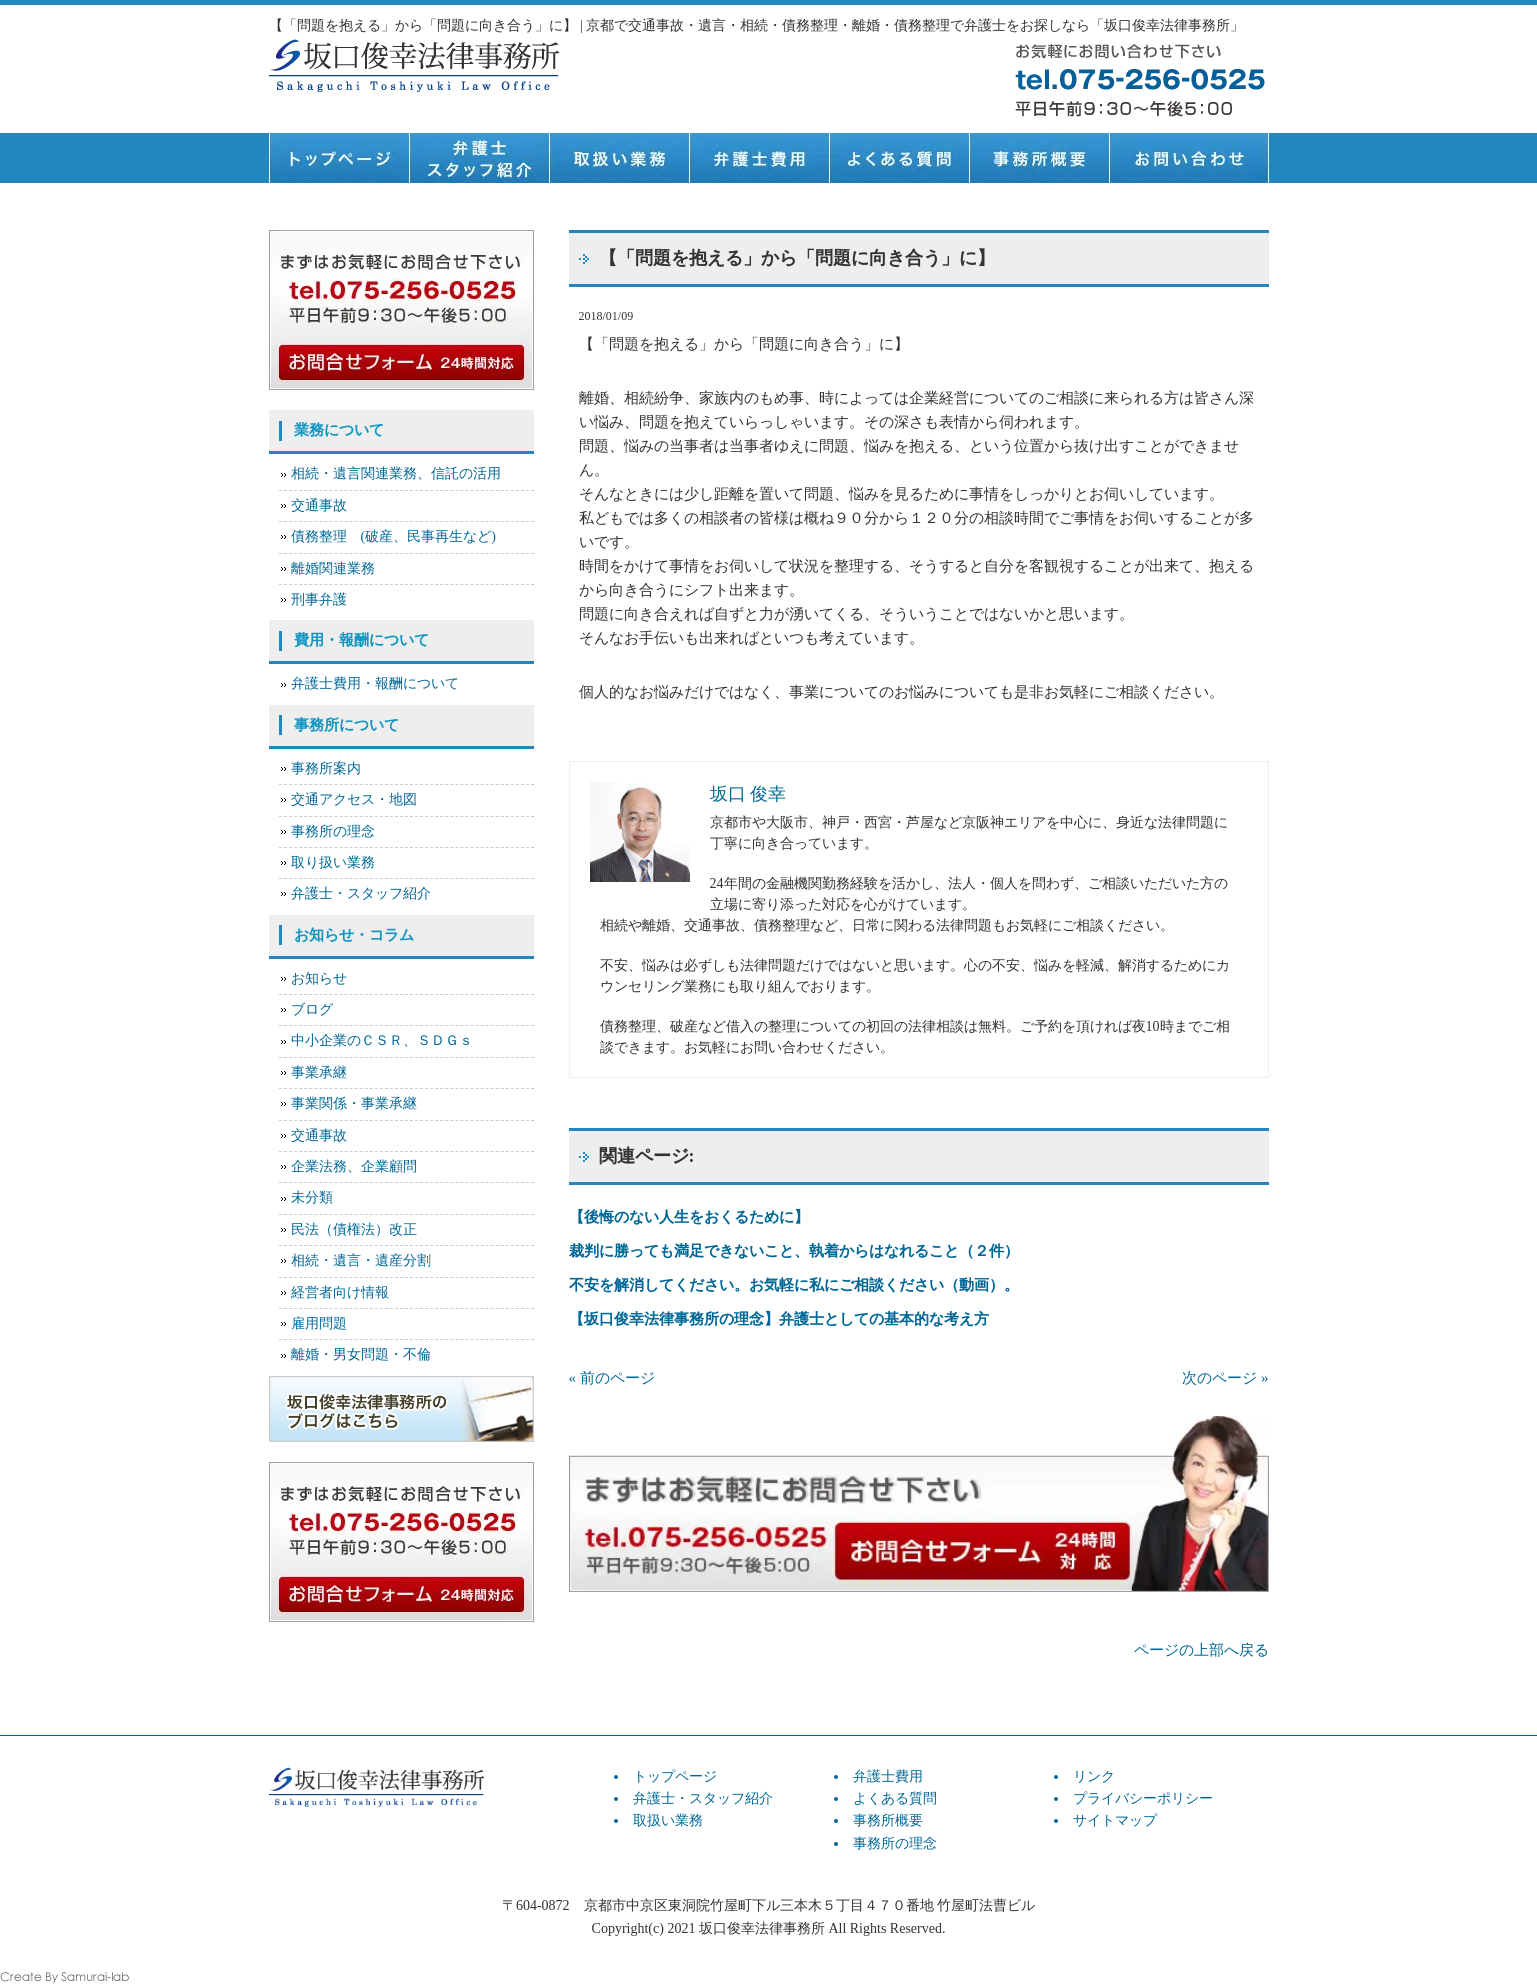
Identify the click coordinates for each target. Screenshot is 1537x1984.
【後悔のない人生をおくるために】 (689, 1217)
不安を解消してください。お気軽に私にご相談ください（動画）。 (794, 1285)
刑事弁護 (319, 599)
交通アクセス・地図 (354, 799)
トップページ (339, 158)
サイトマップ (1115, 1820)
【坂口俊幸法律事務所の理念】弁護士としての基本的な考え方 (779, 1319)
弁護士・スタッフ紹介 (361, 893)
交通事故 (319, 505)
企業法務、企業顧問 (354, 1166)
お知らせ (319, 978)
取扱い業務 (619, 158)
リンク (1094, 1776)
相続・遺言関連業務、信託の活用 (396, 473)
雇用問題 (319, 1323)
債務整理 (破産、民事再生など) (393, 536)
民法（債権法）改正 (354, 1229)
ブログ (312, 1009)
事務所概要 (1039, 158)
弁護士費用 (759, 158)
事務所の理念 (333, 831)
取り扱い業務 (333, 862)
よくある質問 (899, 158)
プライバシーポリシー (1143, 1798)
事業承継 (319, 1072)
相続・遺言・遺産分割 (361, 1260)
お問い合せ (1189, 158)
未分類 (312, 1197)
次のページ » (1225, 1378)
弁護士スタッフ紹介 (479, 158)
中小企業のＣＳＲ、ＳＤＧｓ (382, 1040)
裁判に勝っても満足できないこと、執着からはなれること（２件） (794, 1251)
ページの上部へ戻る (1201, 1650)
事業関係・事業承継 (354, 1103)
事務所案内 (326, 768)
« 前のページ (612, 1378)
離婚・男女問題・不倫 (361, 1354)
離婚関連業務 (333, 568)
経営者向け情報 (340, 1292)
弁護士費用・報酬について (375, 683)
